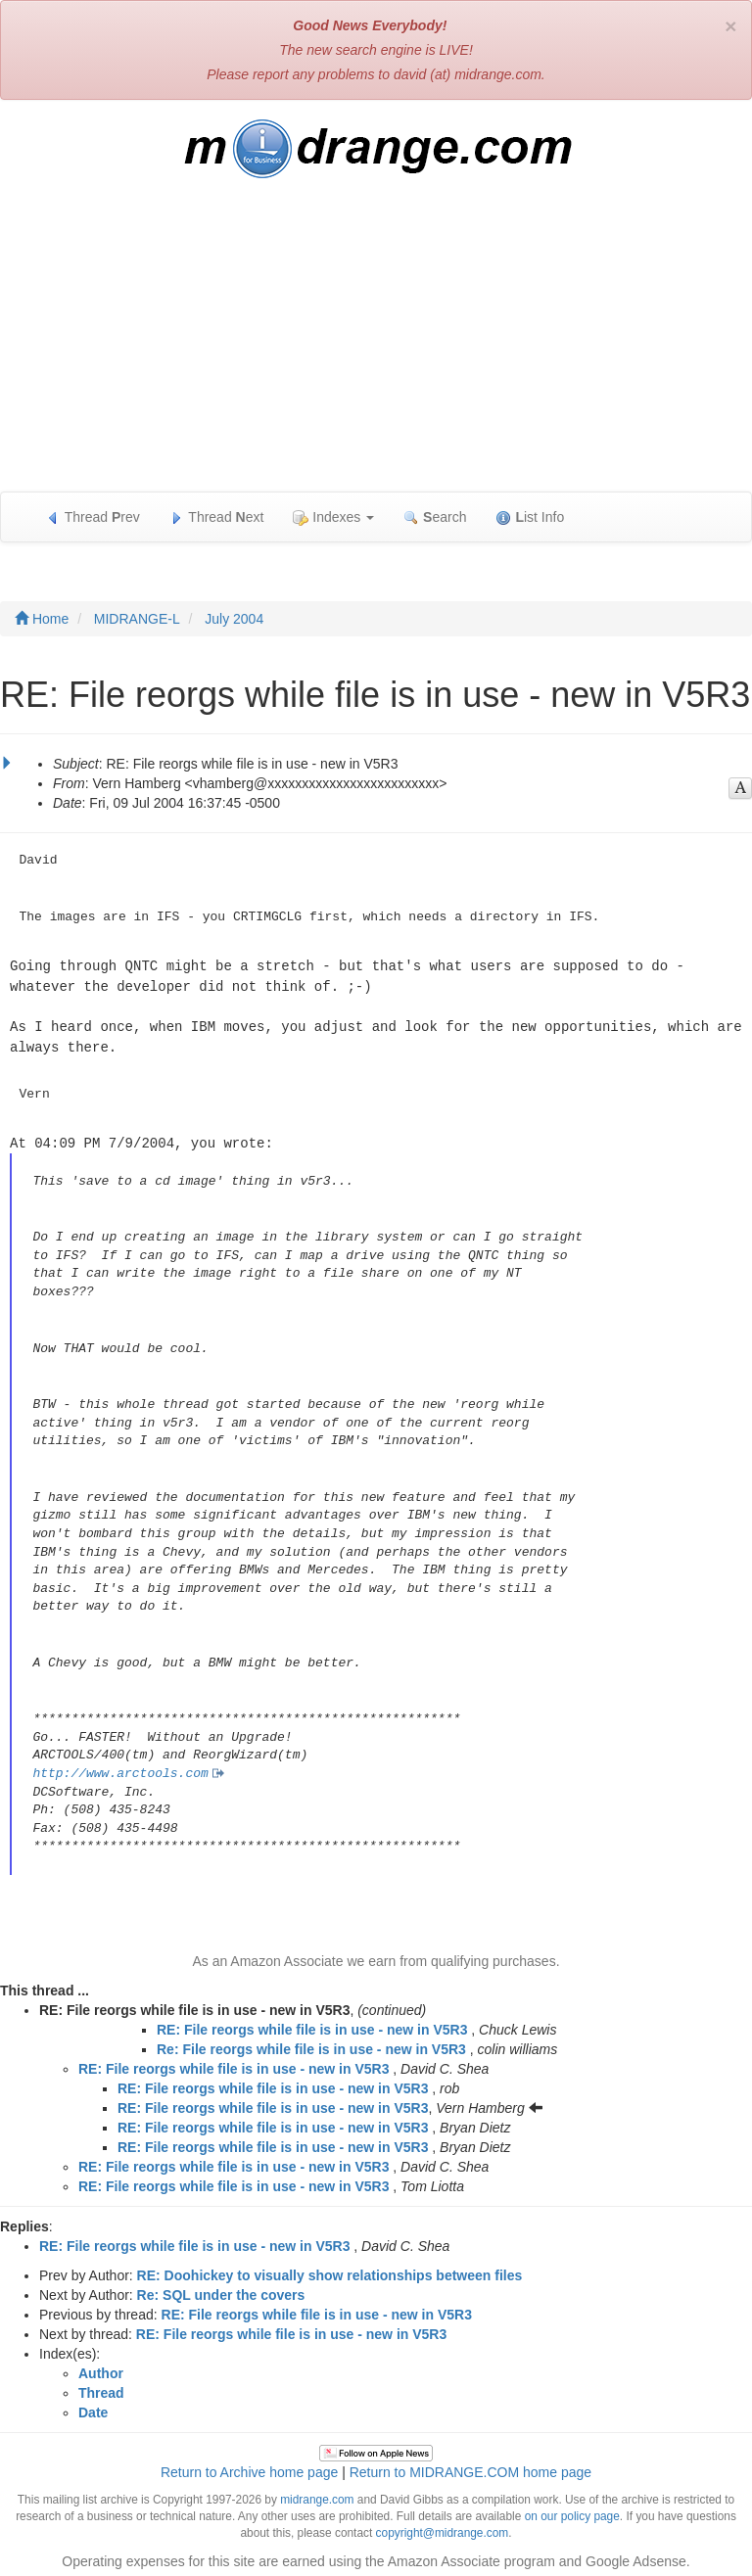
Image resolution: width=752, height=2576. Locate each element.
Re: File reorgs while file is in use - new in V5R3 (311, 2044)
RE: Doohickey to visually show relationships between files (330, 2270)
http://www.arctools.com (120, 1768)
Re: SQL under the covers (221, 2290)
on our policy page (572, 2511)
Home (42, 619)
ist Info (529, 517)
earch (434, 517)
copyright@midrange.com (442, 2528)
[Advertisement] (376, 345)
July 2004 (234, 619)
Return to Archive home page (249, 2467)
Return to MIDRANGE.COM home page (470, 2467)
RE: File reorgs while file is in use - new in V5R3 (312, 2025)
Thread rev (92, 517)
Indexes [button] (333, 517)
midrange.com (316, 2495)
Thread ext (216, 517)
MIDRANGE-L (137, 619)
